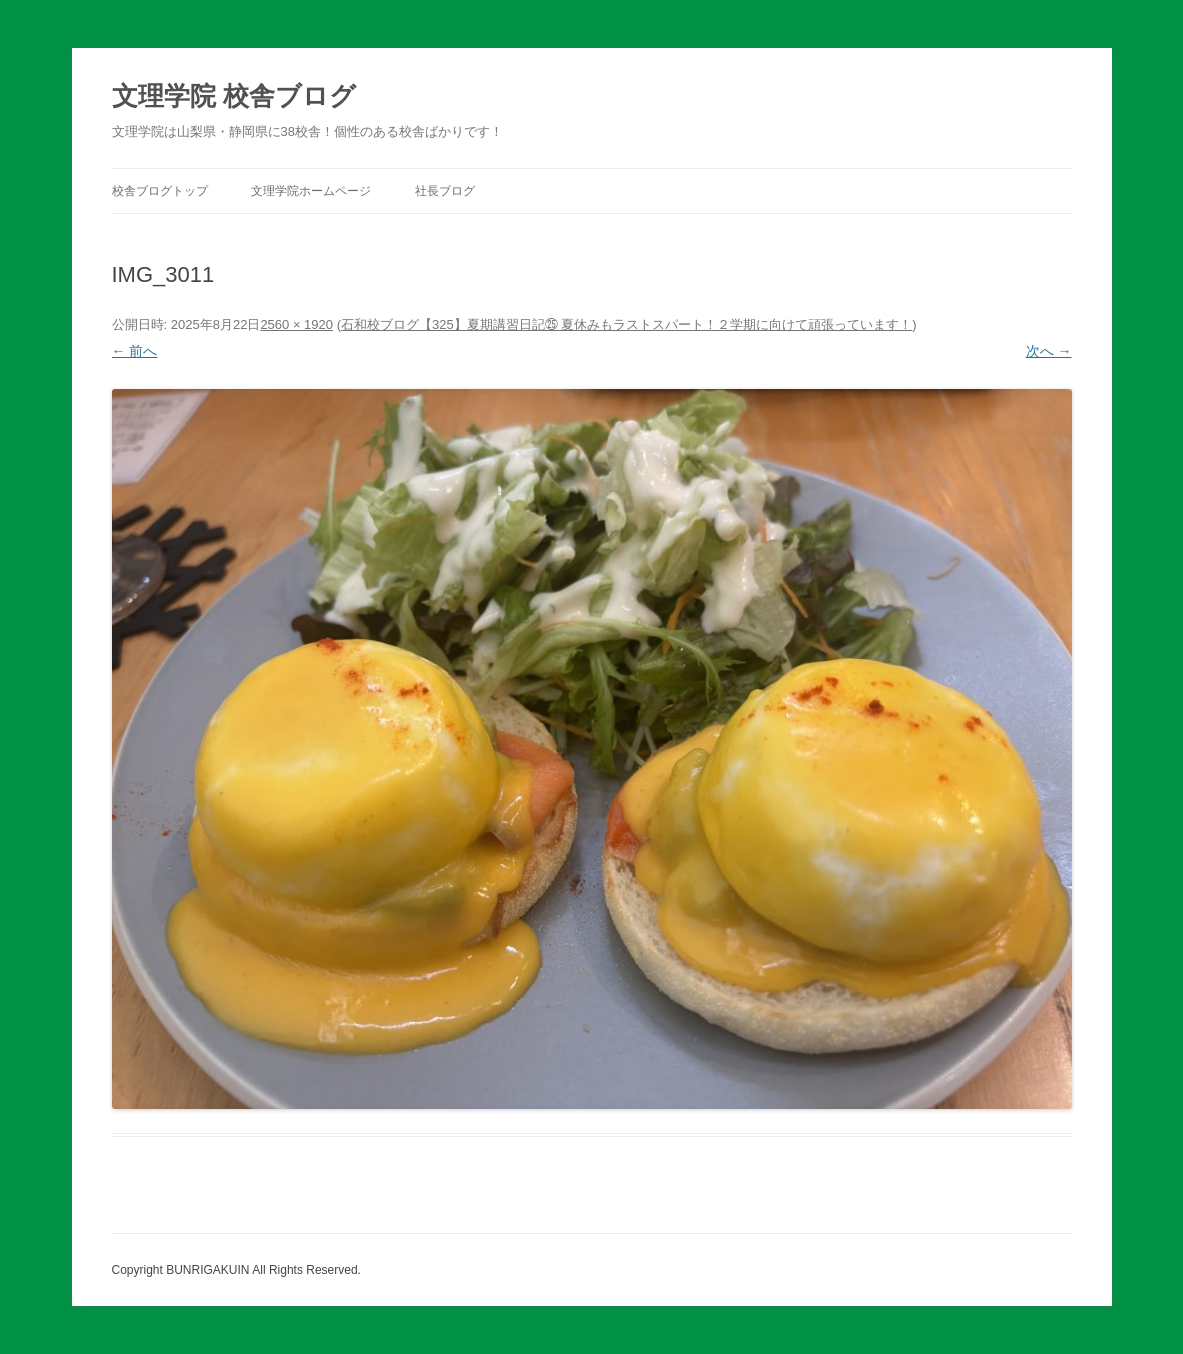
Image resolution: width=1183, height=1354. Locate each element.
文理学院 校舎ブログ (234, 96)
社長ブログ (445, 191)
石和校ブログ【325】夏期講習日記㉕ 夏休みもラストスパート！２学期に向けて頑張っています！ (626, 324)
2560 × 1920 (296, 324)
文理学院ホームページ (311, 191)
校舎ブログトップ (160, 191)
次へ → (1049, 351)
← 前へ (135, 351)
